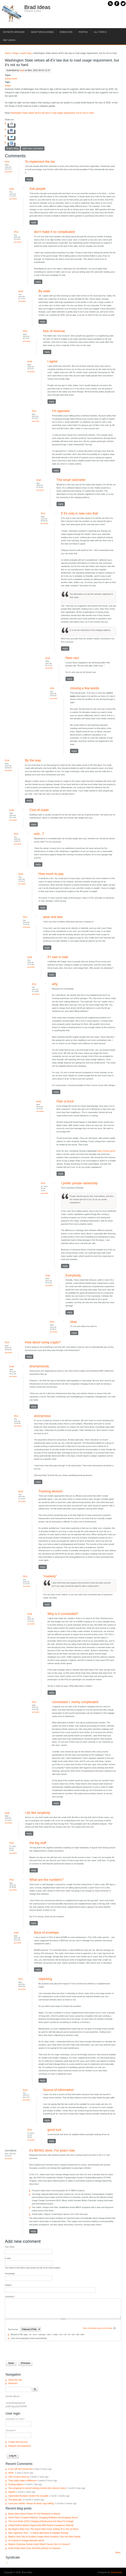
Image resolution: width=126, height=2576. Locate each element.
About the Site (15, 2380)
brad (22, 70)
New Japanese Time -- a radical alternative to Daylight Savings (38, 2533)
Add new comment (32, 148)
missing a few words (84, 688)
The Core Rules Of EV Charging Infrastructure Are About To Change (40, 2521)
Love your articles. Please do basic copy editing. (31, 2503)
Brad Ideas (37, 7)
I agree (53, 361)
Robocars (66, 32)
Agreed (11, 2492)
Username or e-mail (15, 2419)
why (55, 984)
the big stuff (38, 1843)
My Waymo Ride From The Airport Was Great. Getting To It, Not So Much (43, 2529)
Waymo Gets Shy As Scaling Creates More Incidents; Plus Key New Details (44, 2536)
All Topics (100, 32)
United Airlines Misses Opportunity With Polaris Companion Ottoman (41, 2525)
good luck (54, 2130)
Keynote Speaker (13, 32)
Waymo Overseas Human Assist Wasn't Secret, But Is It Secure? (39, 2544)
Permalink (8, 172)
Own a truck (65, 1101)
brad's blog (26, 53)
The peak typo (15, 2499)
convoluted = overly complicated (75, 1702)
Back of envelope (46, 1932)
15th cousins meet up (18, 2477)
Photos (82, 32)
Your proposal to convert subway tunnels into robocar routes (37, 2488)
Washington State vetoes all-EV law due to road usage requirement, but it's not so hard (52, 113)
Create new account (18, 2442)
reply (29, 179)
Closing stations (16, 2484)
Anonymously (39, 1366)
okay (73, 1322)
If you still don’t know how (20, 2469)
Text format (13, 2329)
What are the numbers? (46, 1879)
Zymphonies (116, 2572)
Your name (9, 2247)
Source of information (58, 2090)
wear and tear (53, 917)
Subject (8, 2285)
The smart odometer (71, 480)
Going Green (11, 78)
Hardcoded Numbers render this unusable (28, 2496)
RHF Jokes (9, 40)
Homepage (10, 2273)
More (118, 2552)
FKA (7, 161)
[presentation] (32, 2348)
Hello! (11, 2473)
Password (11, 2430)
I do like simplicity (37, 1813)
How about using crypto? (43, 1342)
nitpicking (45, 1979)
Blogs (15, 53)
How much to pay (51, 874)
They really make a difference (22, 2480)
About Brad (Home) (42, 32)
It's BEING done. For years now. (52, 2150)
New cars (72, 658)
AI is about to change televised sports (26, 2540)
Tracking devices (51, 1491)
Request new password (19, 2446)
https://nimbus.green (106, 1151)
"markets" (50, 1576)
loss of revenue (54, 331)
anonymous (42, 1416)
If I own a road (58, 957)
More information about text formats (97, 2328)
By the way (33, 760)
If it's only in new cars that (79, 513)
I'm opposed (61, 411)
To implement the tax (40, 161)
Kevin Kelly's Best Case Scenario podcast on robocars (34, 2548)
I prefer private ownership (79, 1183)
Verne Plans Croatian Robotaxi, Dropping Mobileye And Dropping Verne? (43, 2517)
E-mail (8, 2258)
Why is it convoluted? (63, 1614)
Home (8, 53)
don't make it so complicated (54, 232)
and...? (39, 834)
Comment (10, 2296)
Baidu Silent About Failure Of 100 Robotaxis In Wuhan (34, 2514)
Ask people (38, 188)
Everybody (73, 1275)
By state (44, 291)
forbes (8, 85)
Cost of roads (39, 810)
